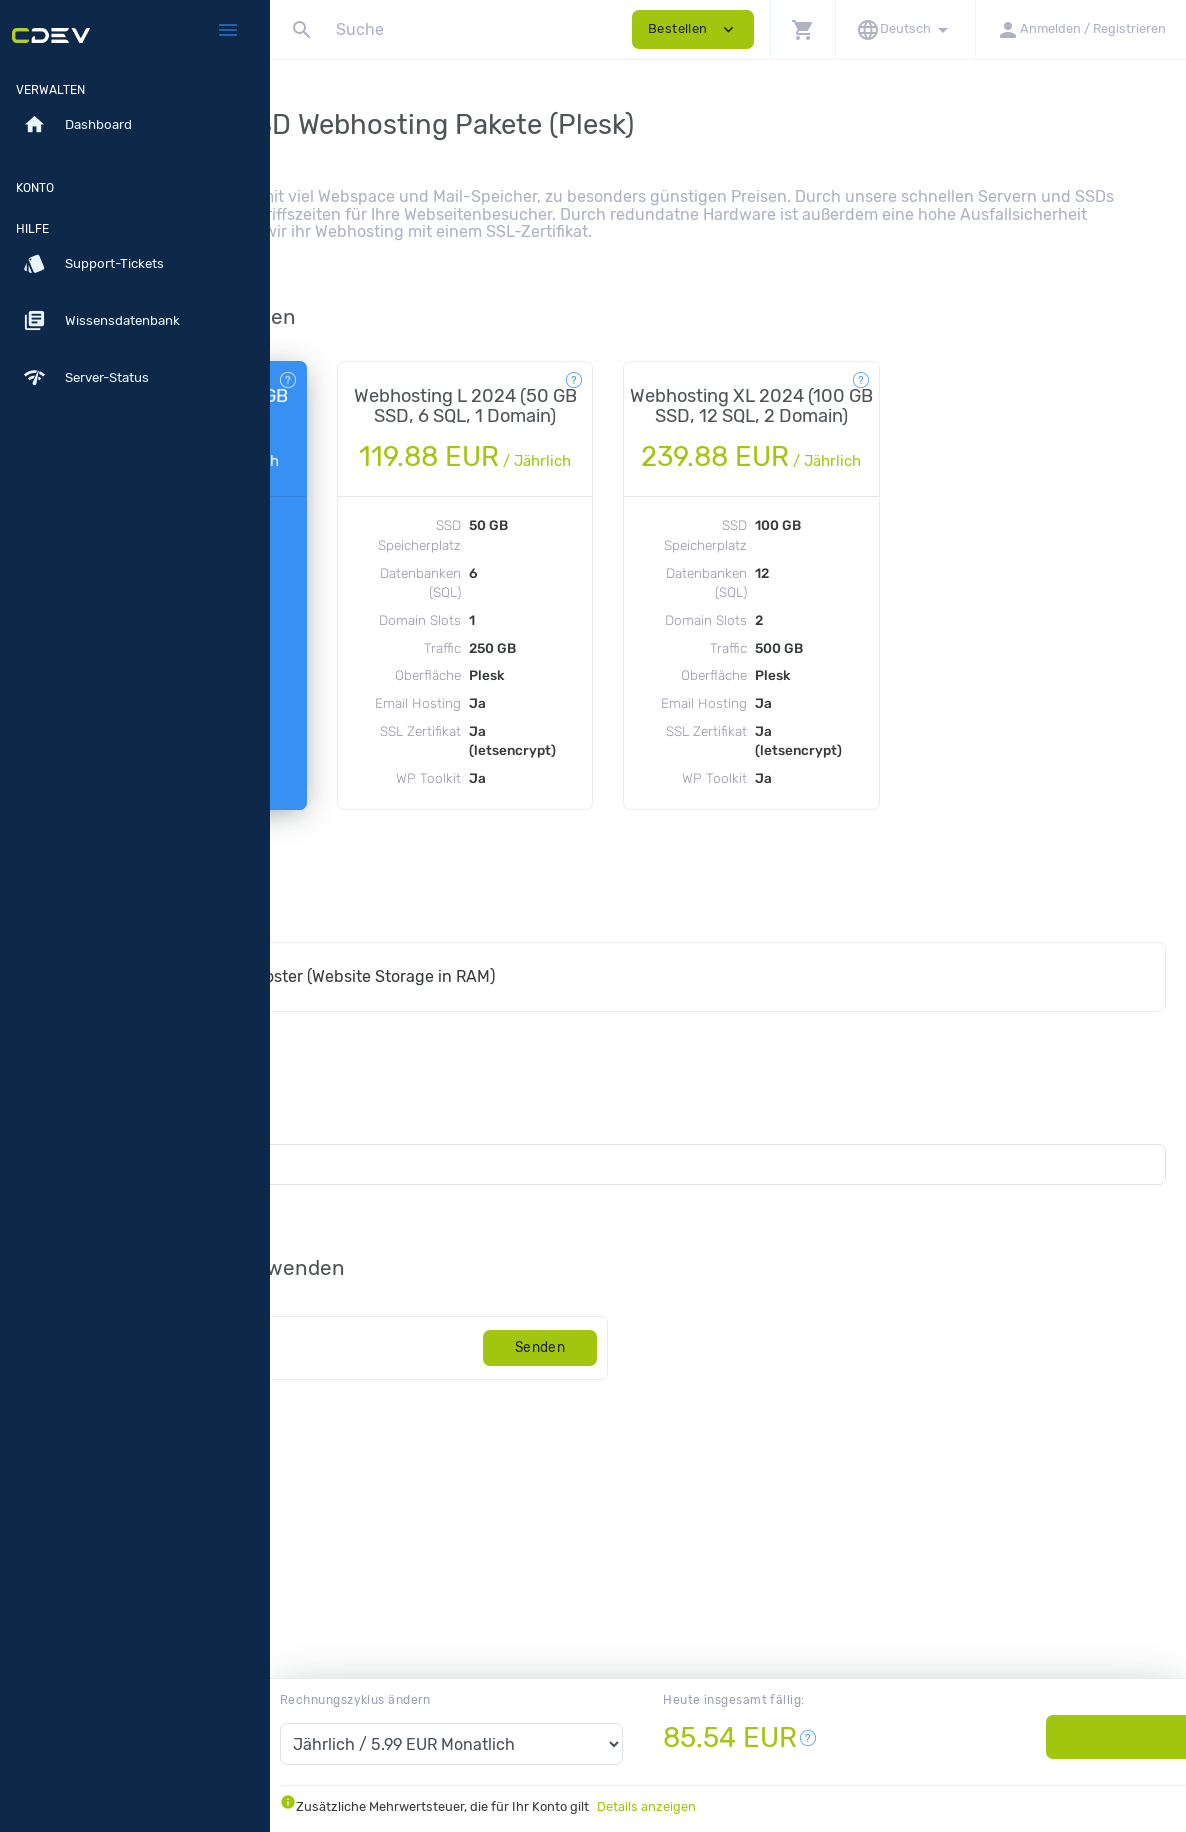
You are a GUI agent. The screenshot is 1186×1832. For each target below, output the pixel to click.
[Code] (452, 1487)
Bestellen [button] (693, 29)
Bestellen (1044, 1736)
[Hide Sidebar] (228, 30)
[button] (802, 29)
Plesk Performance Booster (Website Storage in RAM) (537, 1116)
